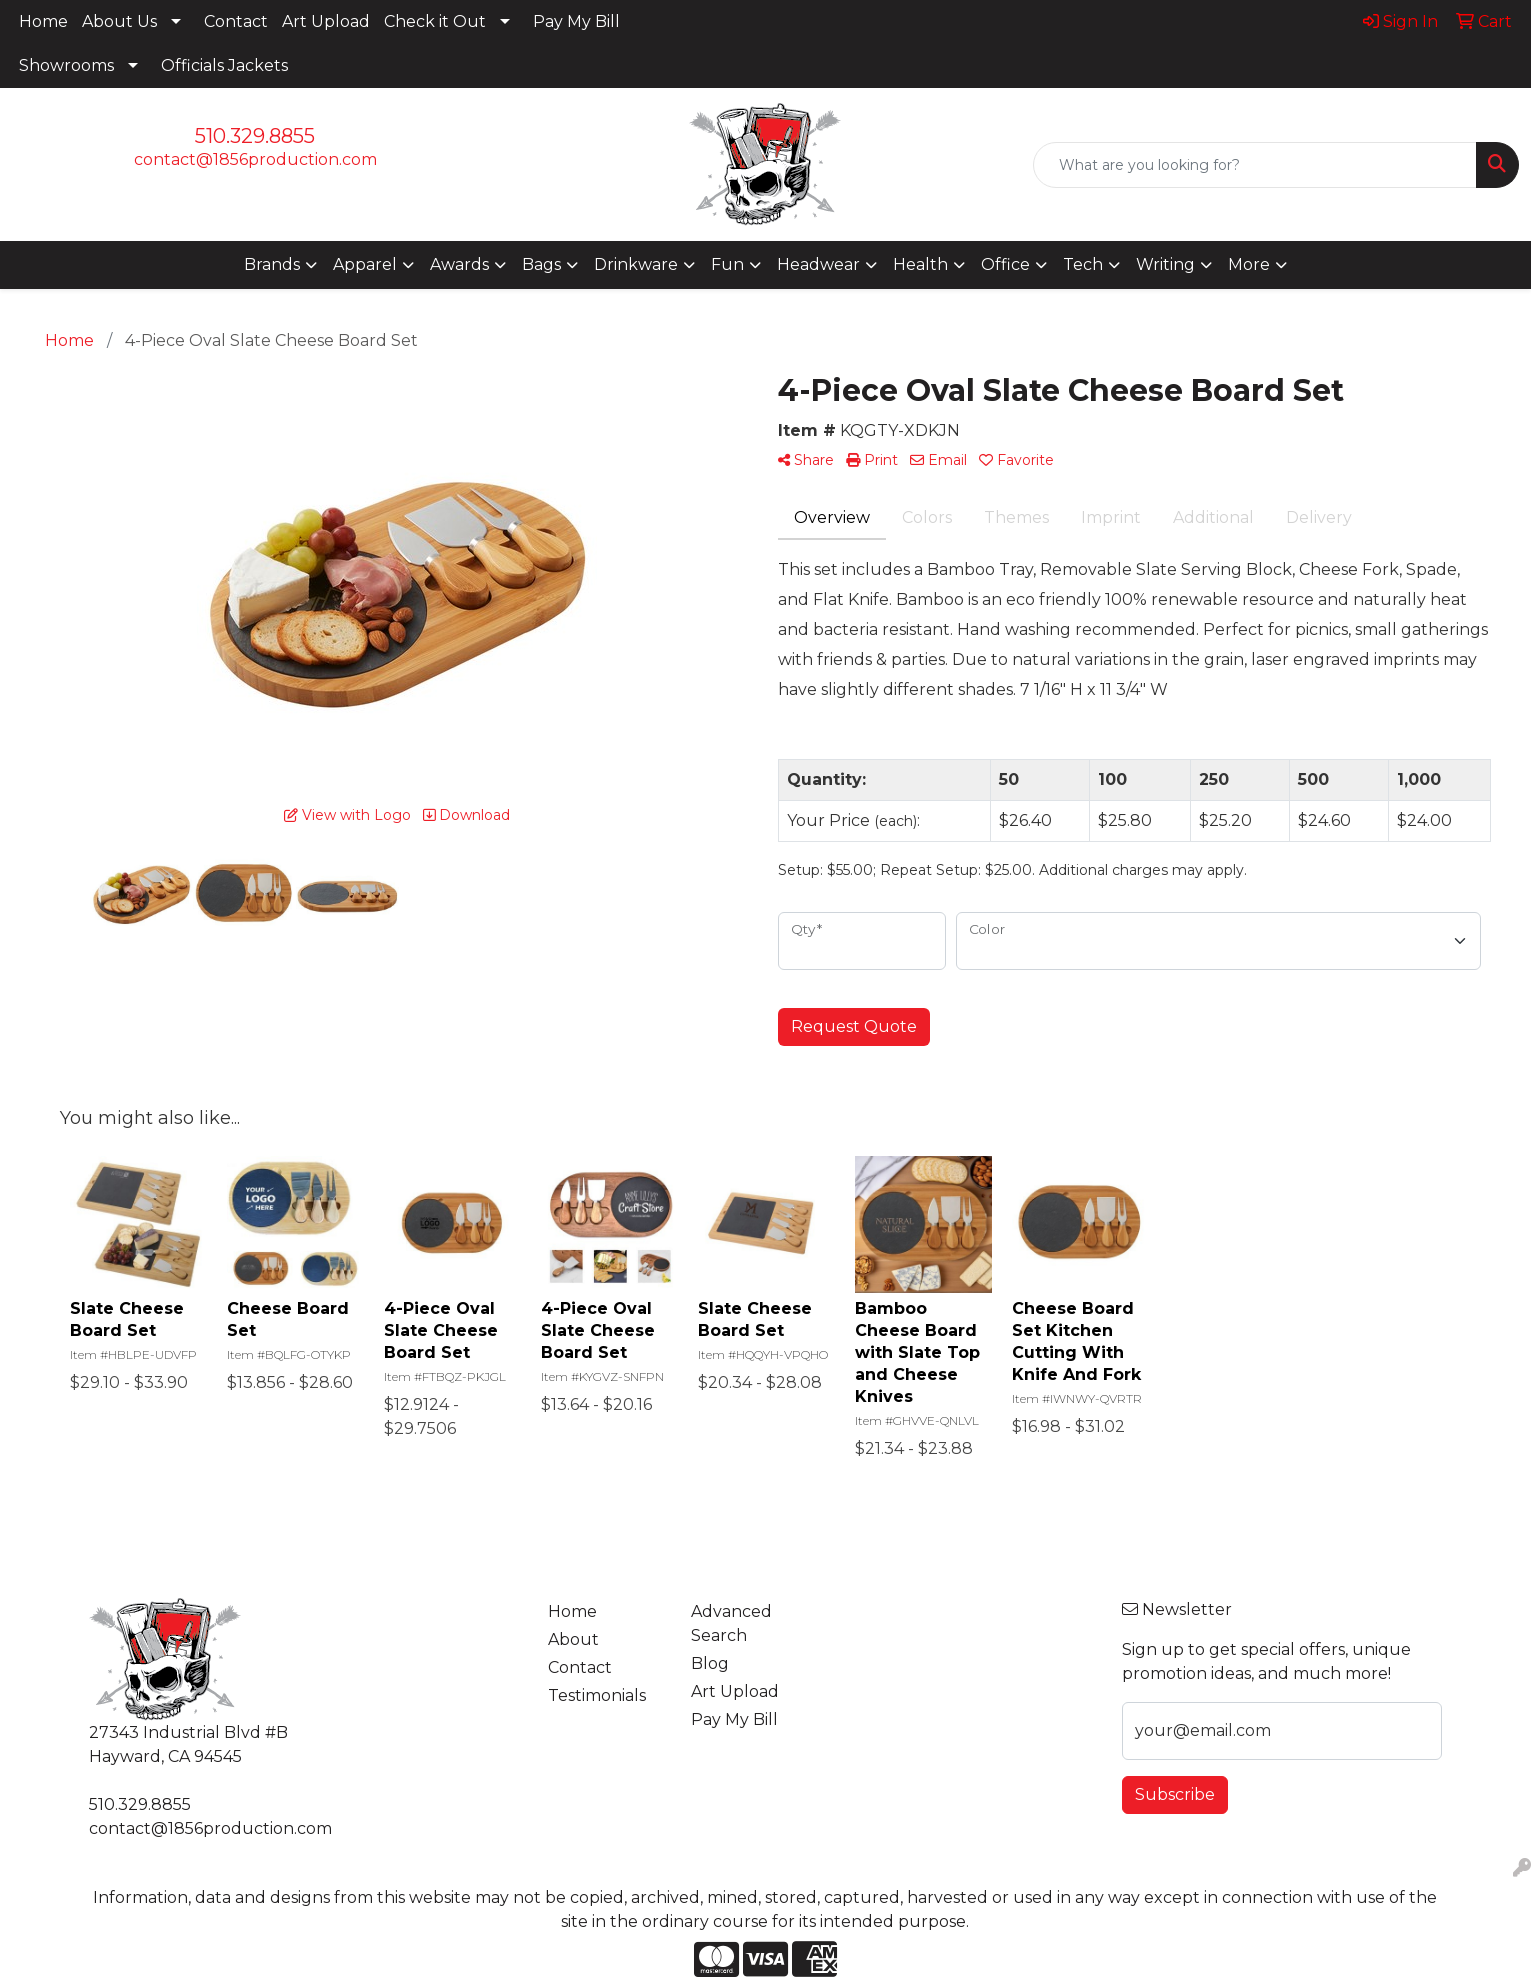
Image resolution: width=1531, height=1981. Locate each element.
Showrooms (66, 65)
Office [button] (1005, 264)
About (573, 1639)
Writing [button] (1165, 264)
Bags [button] (541, 264)
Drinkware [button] (636, 264)
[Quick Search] (1255, 165)
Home (43, 21)
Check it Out (435, 21)
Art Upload (326, 21)
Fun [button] (727, 264)
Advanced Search (731, 1623)
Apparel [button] (365, 264)
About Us (119, 21)
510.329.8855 (255, 136)
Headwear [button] (818, 264)
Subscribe (1175, 1794)
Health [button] (920, 264)
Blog (710, 1663)
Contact (236, 21)
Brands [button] (272, 264)
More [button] (1249, 264)
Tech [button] (1083, 264)
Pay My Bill (576, 21)
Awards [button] (459, 264)
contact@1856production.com (255, 159)
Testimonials (597, 1695)
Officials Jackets (224, 65)
